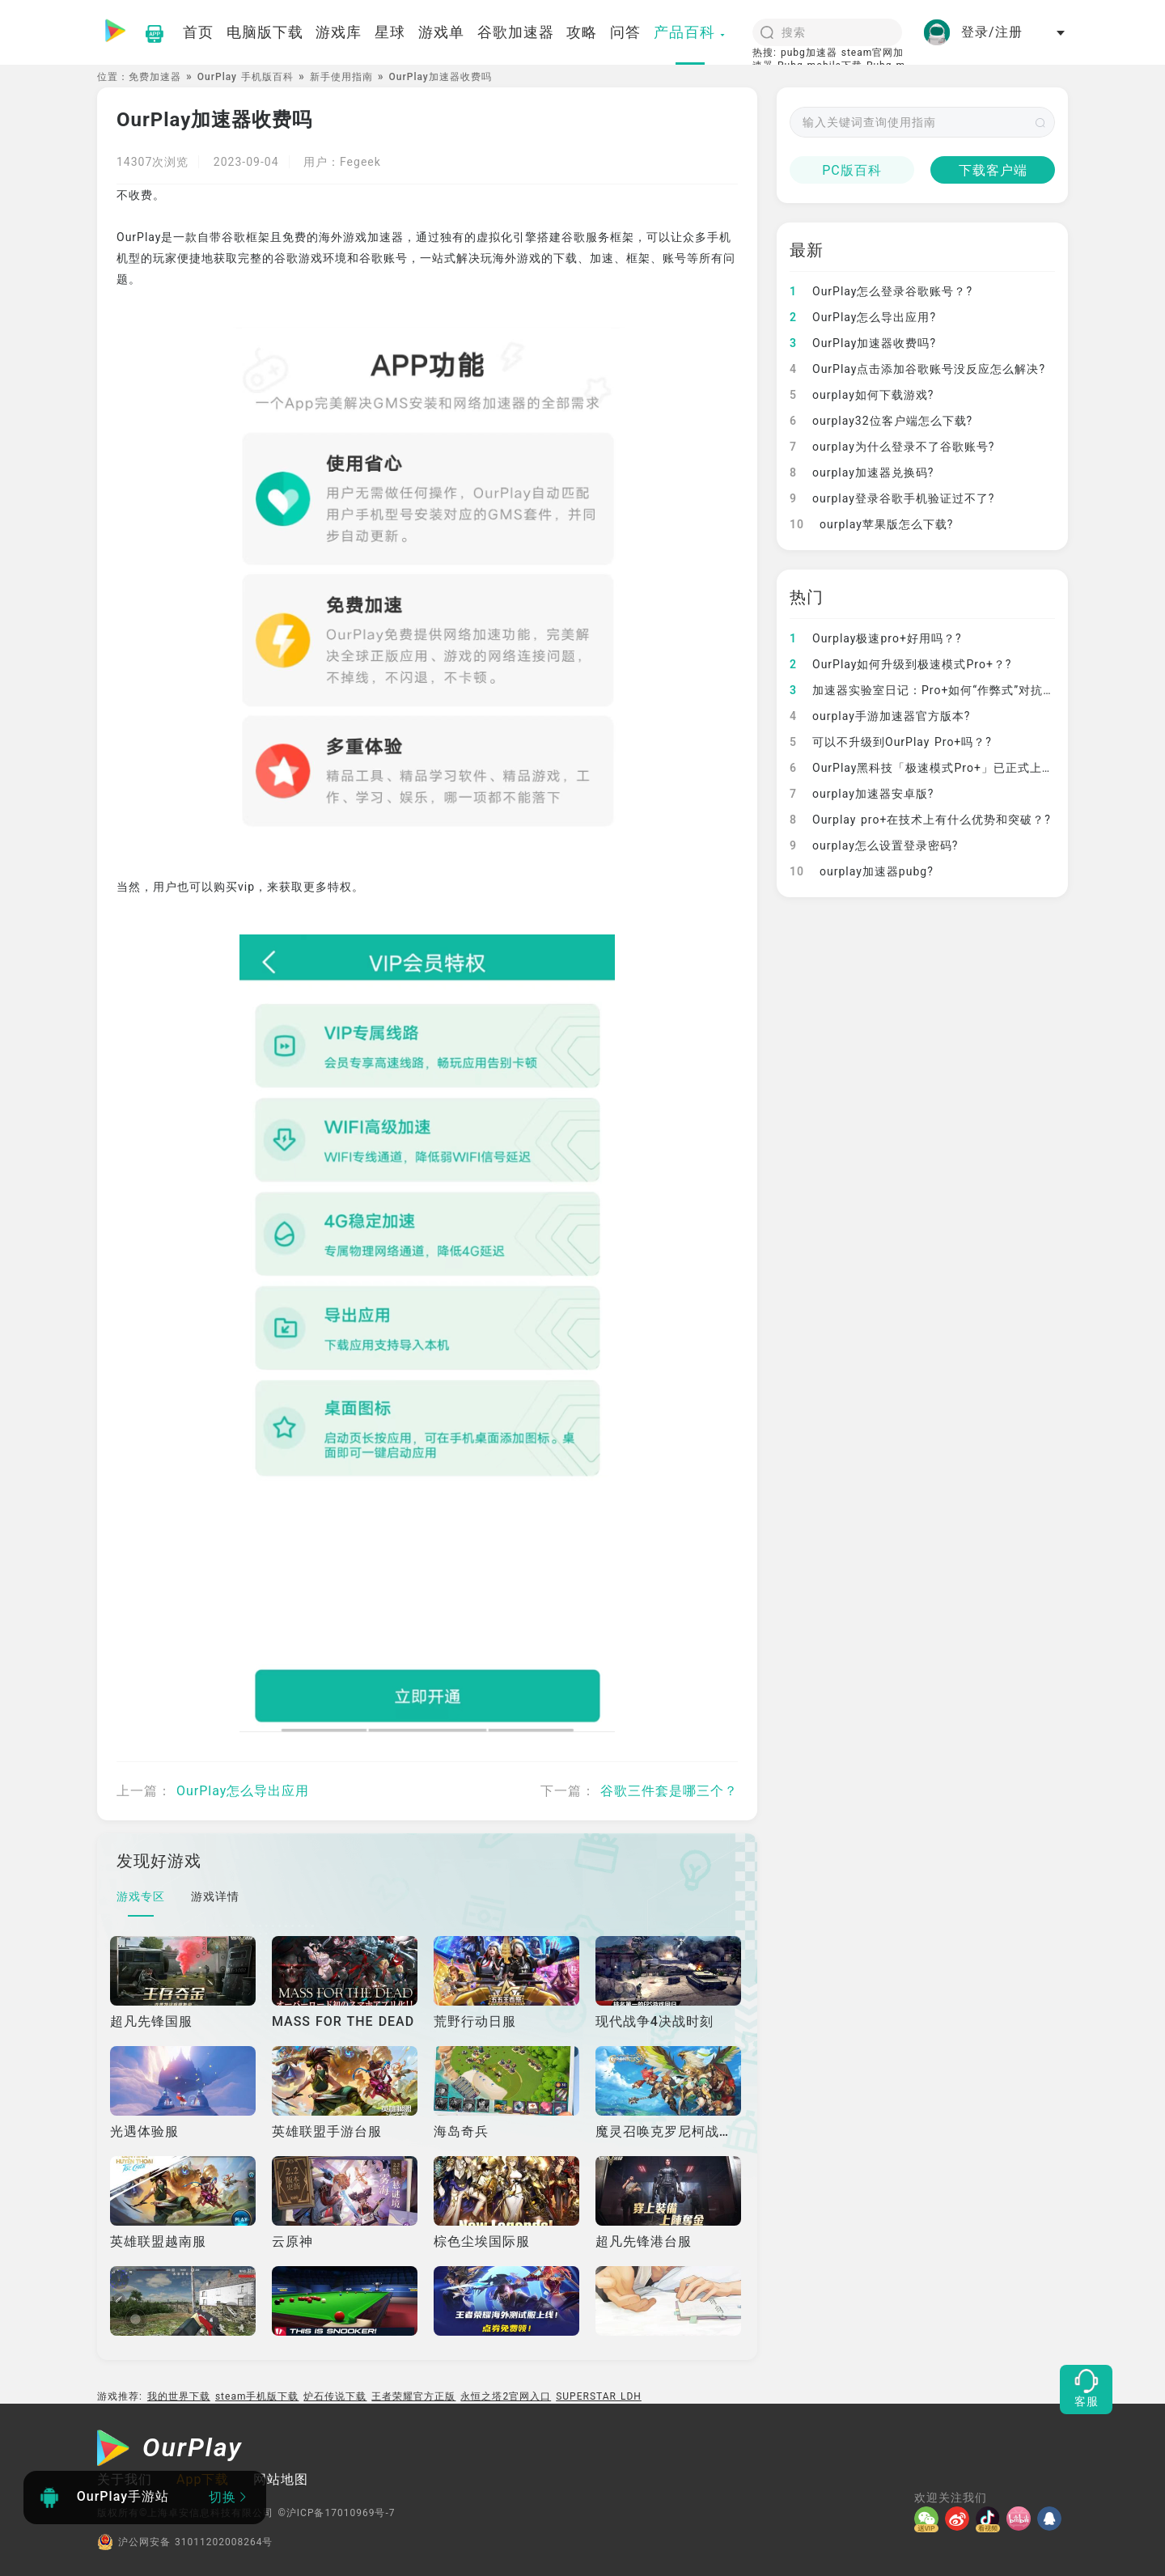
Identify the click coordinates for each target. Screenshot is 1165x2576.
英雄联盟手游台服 (327, 2131)
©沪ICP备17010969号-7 (336, 2513)
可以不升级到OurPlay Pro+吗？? (891, 741)
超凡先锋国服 (151, 2021)
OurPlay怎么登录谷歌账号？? (881, 291)
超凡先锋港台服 (643, 2241)
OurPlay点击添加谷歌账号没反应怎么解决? (917, 368)
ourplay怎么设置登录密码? (874, 845)
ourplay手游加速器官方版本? (880, 716)
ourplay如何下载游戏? (862, 394)
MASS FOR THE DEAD (343, 2021)
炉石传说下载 (334, 2396)
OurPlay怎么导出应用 (242, 1791)
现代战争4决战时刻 (654, 2021)
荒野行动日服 (475, 2021)
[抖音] (991, 2518)
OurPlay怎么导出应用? (863, 317)
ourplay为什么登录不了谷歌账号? (892, 446)
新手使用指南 (341, 77)
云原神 (292, 2241)
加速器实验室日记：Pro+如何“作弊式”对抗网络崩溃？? (950, 690)
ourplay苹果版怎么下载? (871, 524)
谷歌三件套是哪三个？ (669, 1791)
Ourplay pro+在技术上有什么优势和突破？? (920, 819)
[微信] (929, 2518)
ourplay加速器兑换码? (862, 472)
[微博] (960, 2518)
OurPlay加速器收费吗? (863, 343)
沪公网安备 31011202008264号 (185, 2542)
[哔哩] (1021, 2518)
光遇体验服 (144, 2131)
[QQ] (1052, 2518)
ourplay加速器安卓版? (862, 793)
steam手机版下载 (257, 2396)
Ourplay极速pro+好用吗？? (876, 638)
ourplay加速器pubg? (862, 871)
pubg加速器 (809, 52)
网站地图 (280, 2479)
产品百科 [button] (690, 31)
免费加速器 (155, 77)
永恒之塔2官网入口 (505, 2396)
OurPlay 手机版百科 (245, 77)
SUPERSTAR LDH (599, 2396)
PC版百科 (852, 170)
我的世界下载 (178, 2396)
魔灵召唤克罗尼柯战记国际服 (684, 2131)
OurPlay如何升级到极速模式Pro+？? (900, 664)
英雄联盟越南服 (158, 2241)
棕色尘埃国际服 (482, 2241)
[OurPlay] (170, 2450)
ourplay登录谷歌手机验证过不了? (892, 498)
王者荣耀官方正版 (413, 2396)
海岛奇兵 (461, 2131)
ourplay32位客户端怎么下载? (881, 420)
